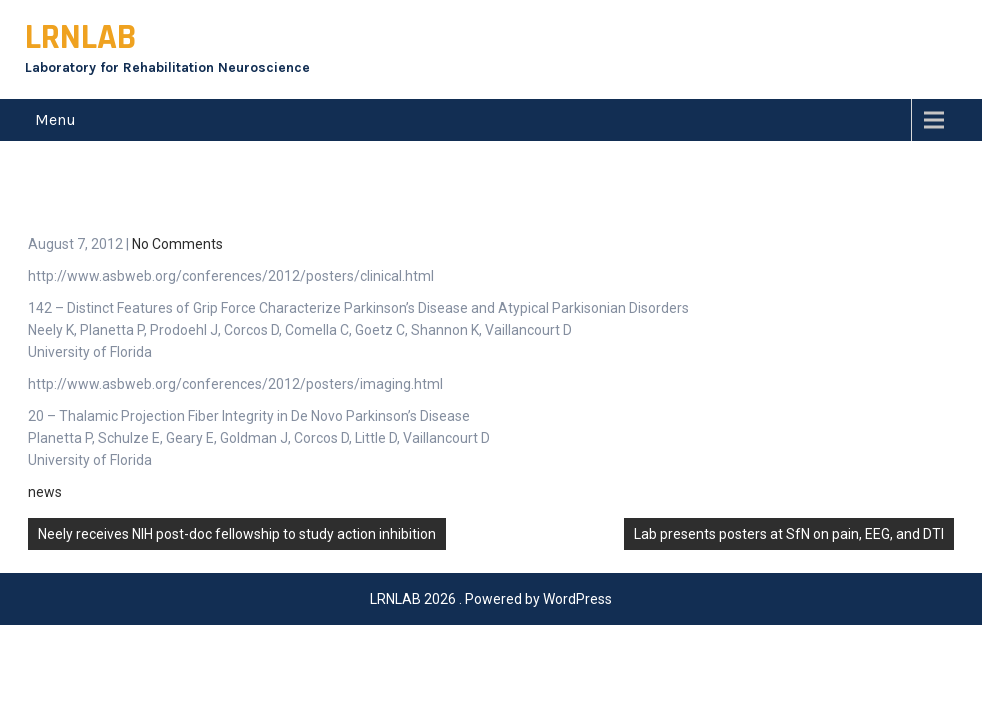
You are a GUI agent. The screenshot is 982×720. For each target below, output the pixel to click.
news (45, 445)
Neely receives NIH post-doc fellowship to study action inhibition (237, 487)
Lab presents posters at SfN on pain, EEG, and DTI (789, 487)
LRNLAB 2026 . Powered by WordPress (491, 552)
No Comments (177, 197)
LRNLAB (80, 37)
